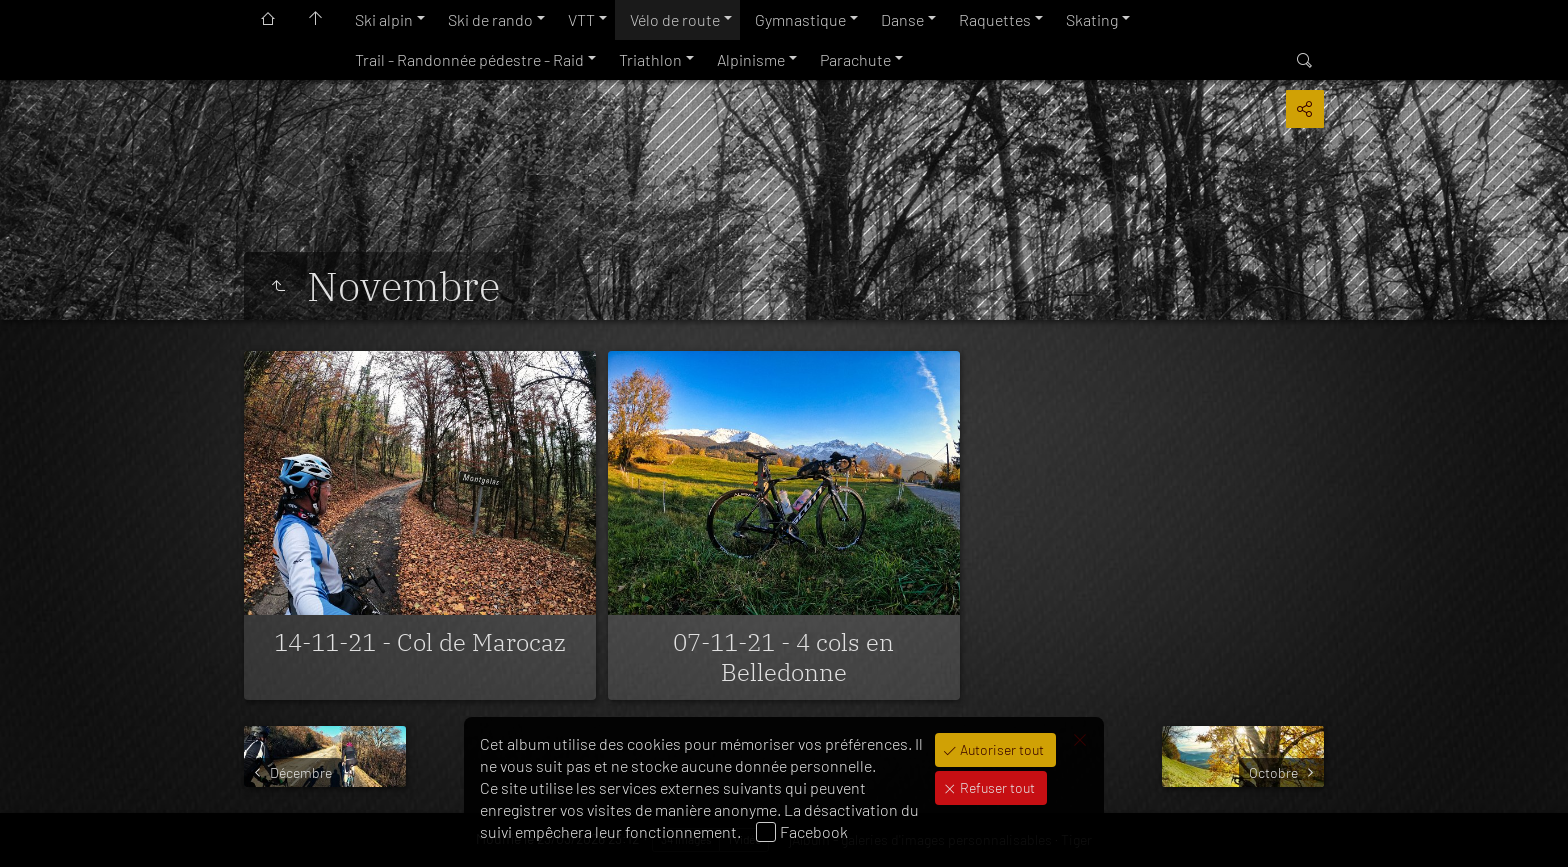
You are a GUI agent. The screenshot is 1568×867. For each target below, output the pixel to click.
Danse (902, 19)
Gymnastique (800, 19)
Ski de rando (490, 19)
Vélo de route (675, 19)
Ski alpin (384, 19)
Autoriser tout (1000, 749)
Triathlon (650, 59)
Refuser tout (996, 787)
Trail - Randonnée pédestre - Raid (469, 59)
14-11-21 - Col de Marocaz (420, 642)
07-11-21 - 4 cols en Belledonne (783, 657)
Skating (1092, 19)
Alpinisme (751, 59)
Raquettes (995, 19)
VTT (581, 19)
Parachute (855, 59)
